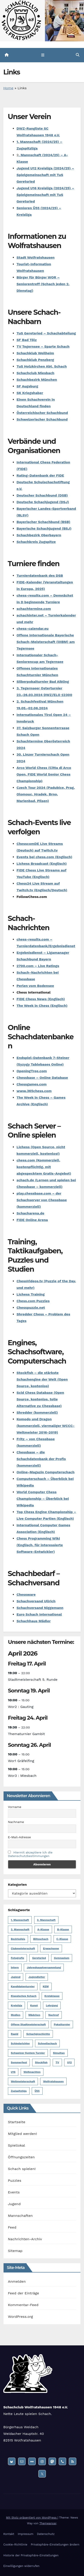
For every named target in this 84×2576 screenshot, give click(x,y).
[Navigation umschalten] (43, 55)
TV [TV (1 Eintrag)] (57, 2062)
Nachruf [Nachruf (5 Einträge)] (53, 2014)
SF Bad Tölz (27, 340)
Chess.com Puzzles (33, 1301)
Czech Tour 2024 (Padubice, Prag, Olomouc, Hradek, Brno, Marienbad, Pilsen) (46, 794)
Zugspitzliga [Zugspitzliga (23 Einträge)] (19, 2090)
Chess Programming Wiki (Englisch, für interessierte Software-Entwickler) (40, 1545)
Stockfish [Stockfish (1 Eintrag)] (41, 2062)
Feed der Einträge (23, 2293)
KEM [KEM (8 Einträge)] (46, 1986)
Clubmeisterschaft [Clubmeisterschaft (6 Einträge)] (23, 1948)
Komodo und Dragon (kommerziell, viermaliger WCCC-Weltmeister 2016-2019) (46, 1425)
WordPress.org (20, 2316)
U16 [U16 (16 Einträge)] (13, 2071)
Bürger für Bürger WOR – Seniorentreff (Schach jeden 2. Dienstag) (43, 284)
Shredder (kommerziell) (37, 1412)
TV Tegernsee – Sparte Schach (43, 346)
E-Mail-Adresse (19, 1837)
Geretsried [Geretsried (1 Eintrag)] (39, 1958)
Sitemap (15, 2251)
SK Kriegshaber (30, 393)
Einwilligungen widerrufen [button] (21, 2566)
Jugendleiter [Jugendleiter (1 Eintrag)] (36, 1976)
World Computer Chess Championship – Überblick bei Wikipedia (43, 1498)
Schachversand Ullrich (36, 1601)
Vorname (14, 1807)
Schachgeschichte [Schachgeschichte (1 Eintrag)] (38, 2033)
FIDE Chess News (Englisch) (41, 999)
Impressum (25, 2534)
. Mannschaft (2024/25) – (41, 155)
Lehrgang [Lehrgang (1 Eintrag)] (52, 2005)
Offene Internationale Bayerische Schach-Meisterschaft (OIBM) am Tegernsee (46, 642)
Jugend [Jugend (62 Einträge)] (15, 1976)
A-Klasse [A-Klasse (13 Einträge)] (43, 1929)
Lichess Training (31, 1294)
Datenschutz (45, 2534)
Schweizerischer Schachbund (42, 419)
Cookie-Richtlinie (15, 2544)
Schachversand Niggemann (40, 1608)
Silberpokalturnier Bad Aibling (43, 681)
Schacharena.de (30, 1213)
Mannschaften (20, 2216)
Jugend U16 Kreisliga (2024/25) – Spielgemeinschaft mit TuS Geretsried (45, 194)
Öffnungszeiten (21, 2157)
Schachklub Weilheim (35, 353)
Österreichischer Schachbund (42, 413)
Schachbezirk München (37, 379)
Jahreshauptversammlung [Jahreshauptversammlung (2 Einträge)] (44, 1967)
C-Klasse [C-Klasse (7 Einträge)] (62, 1939)
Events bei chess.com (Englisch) (44, 857)
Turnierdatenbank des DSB (40, 575)
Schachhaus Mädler (34, 1621)
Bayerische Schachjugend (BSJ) (44, 528)
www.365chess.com (34, 1091)
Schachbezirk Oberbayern (39, 535)
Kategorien (17, 1884)
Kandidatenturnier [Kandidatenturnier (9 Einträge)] (23, 1986)
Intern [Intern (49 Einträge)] (15, 1967)
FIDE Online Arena (32, 1220)
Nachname (16, 1822)
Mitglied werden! (22, 2134)
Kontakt (8, 2534)
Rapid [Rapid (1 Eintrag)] (14, 2033)
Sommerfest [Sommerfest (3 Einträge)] (19, 2062)
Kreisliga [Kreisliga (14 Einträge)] (16, 2005)
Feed (12, 2227)
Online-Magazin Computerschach (46, 1472)
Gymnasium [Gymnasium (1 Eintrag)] (61, 1958)
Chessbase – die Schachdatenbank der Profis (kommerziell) (41, 1459)
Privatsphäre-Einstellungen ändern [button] (55, 2544)
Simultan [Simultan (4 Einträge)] (59, 2052)
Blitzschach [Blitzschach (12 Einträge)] (40, 1939)
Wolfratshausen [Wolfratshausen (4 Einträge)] (53, 2081)
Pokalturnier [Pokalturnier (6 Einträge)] (62, 2024)
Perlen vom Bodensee (35, 986)
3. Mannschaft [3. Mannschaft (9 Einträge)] (20, 1929)
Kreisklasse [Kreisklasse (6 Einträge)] (52, 1995)
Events (14, 2192)
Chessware (26, 1594)
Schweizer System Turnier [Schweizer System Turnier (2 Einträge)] (28, 2052)
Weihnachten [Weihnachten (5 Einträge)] (32, 2071)
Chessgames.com (32, 1084)
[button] (77, 55)
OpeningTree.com (32, 1071)
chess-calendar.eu (33, 628)
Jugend (14, 2204)
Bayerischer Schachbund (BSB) (43, 522)
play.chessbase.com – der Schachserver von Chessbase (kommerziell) (42, 1200)
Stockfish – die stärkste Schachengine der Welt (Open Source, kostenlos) (42, 1379)
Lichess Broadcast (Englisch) (42, 863)
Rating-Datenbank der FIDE (40, 475)
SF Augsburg (27, 386)
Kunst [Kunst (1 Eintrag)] (34, 2005)
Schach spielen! (22, 2169)
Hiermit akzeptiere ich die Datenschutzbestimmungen (30, 1854)
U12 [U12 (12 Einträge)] (69, 2062)
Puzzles (14, 2180)
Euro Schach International (39, 1614)
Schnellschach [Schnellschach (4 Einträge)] (47, 2043)
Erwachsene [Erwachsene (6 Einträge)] (51, 1948)
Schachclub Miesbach (35, 373)
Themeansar (47, 2523)
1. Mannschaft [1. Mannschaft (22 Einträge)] (20, 1920)
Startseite (16, 2122)
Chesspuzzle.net (31, 1307)
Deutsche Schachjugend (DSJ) (43, 502)
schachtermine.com (34, 609)
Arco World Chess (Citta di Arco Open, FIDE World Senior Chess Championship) (44, 774)
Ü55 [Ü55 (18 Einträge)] (37, 2090)
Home (8, 88)
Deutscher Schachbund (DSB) (42, 495)
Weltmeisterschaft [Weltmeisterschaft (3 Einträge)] (23, 2081)
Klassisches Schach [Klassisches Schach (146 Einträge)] (23, 1995)
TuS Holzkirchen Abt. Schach (42, 366)
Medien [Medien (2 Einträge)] (15, 2014)
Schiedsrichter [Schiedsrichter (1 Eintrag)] (20, 2043)
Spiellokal (16, 2145)
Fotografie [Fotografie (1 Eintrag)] (17, 1958)
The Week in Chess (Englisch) (42, 1005)
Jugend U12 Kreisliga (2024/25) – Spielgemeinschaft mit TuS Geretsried (45, 175)
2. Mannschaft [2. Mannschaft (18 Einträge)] (46, 1920)
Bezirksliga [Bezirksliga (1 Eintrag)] (18, 1939)
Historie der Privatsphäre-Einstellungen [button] (30, 2555)
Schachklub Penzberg (35, 360)
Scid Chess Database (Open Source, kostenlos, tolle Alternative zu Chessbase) (40, 1399)
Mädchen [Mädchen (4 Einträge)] (34, 2014)
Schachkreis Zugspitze (36, 542)
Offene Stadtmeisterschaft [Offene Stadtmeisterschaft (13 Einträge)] (28, 2024)
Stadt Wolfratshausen (36, 257)
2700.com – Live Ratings (38, 966)
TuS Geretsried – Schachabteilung (46, 333)
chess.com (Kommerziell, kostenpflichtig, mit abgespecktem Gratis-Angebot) (44, 1167)
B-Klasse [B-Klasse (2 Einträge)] (63, 1929)
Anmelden (17, 2281)
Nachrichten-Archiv (25, 2239)
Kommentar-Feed (23, 2305)
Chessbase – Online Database (42, 1078)
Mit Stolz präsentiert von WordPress (32, 2517)
